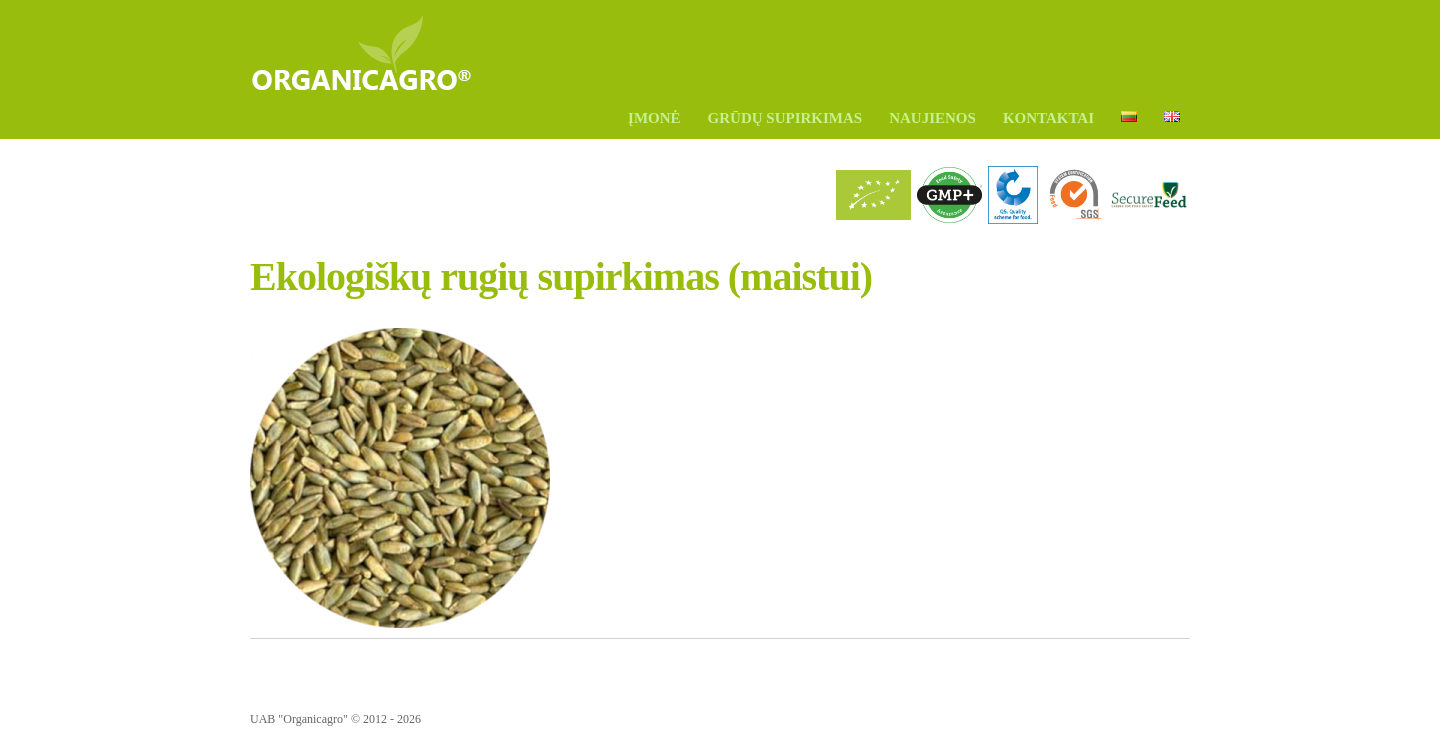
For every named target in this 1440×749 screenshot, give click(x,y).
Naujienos (932, 118)
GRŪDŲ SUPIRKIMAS (785, 118)
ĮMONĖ (654, 118)
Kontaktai (1048, 118)
